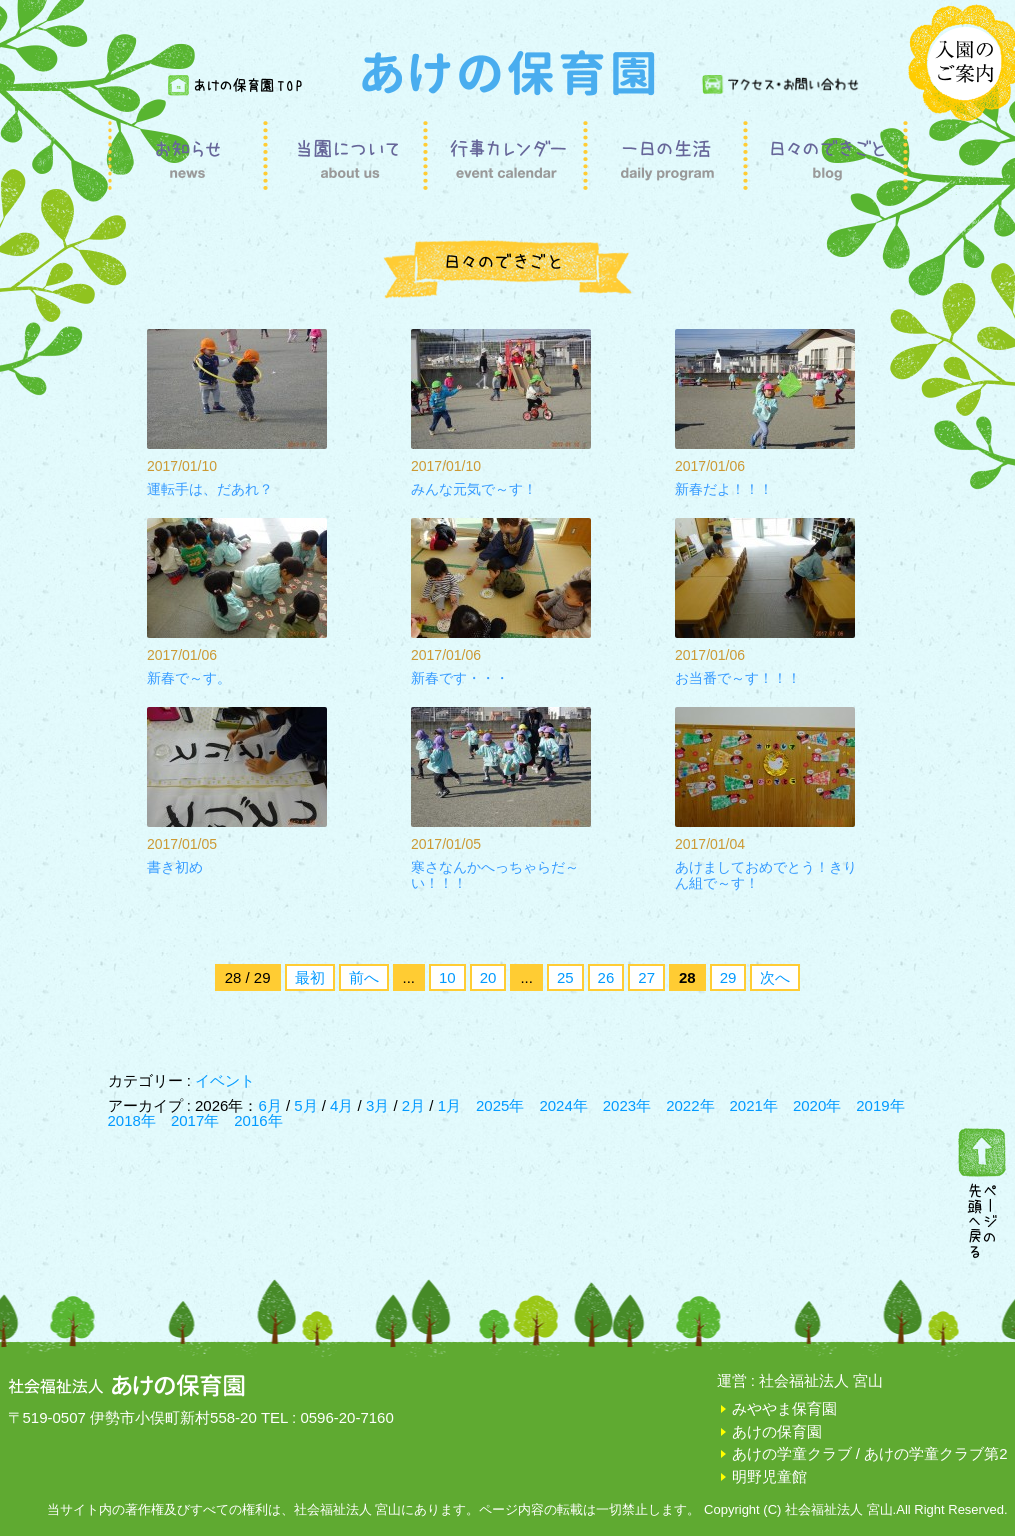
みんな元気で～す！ (474, 489)
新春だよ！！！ (724, 489)
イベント (225, 1080)
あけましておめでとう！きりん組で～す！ (766, 875)
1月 (449, 1105)
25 (565, 977)
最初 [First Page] (310, 977)
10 (447, 977)
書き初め (175, 867)
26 (606, 977)
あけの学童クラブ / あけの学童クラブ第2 (870, 1453)
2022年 (690, 1105)
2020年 (817, 1105)
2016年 (258, 1120)
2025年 (500, 1105)
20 (488, 977)
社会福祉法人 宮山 (821, 1380)
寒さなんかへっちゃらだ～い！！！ (495, 875)
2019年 (880, 1105)
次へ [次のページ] (775, 977)
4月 (344, 1105)
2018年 (132, 1120)
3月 (380, 1105)
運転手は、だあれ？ (210, 489)
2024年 (563, 1105)
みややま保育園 (784, 1408)
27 (646, 977)
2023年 (627, 1105)
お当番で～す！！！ (738, 678)
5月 (308, 1105)
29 (728, 977)
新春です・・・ (460, 678)
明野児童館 (769, 1476)
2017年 (195, 1120)
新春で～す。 (189, 678)
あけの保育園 (777, 1431)
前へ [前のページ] (364, 977)
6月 (272, 1105)
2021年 (754, 1105)
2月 (416, 1105)
